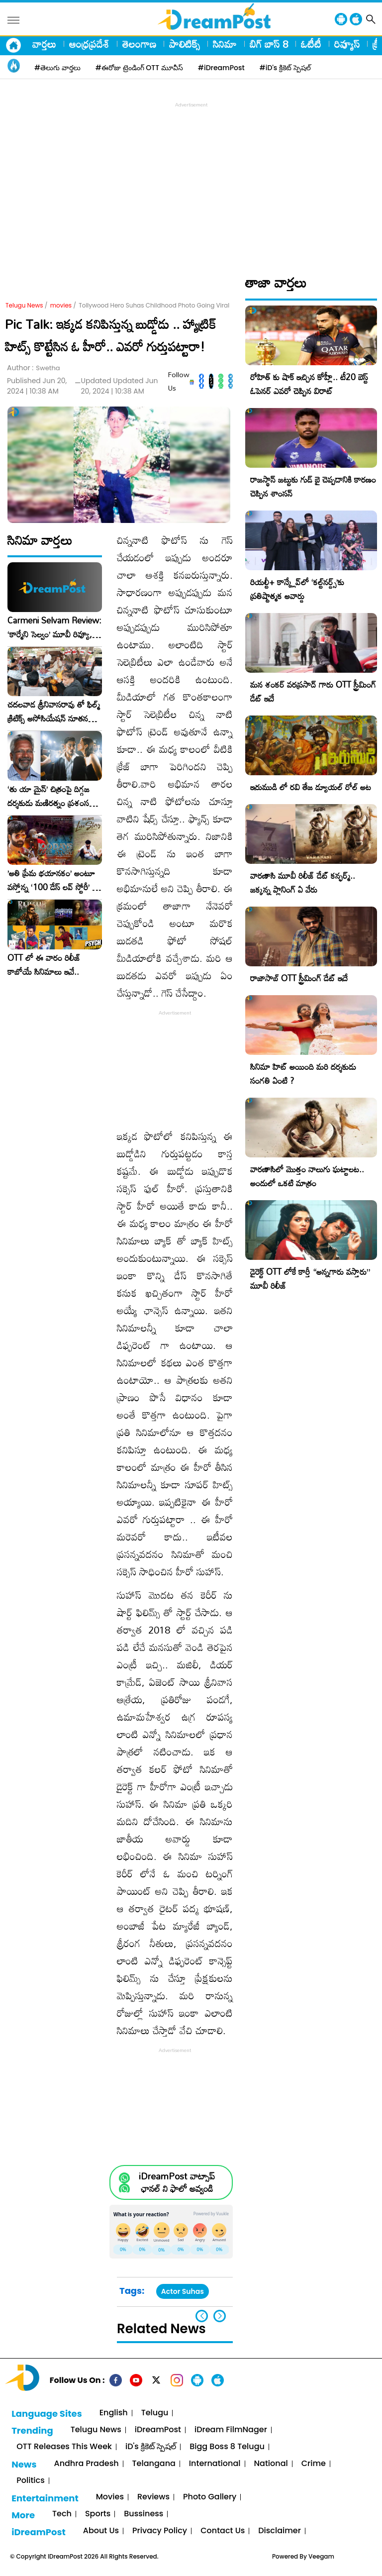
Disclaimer (279, 2531)
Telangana (154, 2464)
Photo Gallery (209, 2497)
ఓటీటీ (311, 44)
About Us (101, 2531)
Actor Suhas (182, 2291)
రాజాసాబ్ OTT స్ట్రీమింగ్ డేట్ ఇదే (299, 978)
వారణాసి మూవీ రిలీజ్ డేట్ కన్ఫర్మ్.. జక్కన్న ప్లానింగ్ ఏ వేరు (302, 882)
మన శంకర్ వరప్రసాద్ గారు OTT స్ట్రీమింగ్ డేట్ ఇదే (313, 691)
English (113, 2413)
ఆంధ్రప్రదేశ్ (89, 44)
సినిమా (225, 44)
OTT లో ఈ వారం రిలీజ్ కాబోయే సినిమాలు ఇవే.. (44, 965)
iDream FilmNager (230, 2430)
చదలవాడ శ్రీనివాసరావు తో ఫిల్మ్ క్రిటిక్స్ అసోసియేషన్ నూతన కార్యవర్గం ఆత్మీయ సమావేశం (53, 711)
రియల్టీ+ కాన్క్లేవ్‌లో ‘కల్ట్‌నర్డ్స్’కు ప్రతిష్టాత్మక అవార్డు (297, 589)
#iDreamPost (221, 68)
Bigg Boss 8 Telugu (227, 2447)
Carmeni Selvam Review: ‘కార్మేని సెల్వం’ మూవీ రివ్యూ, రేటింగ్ (54, 627)
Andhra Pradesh (86, 2464)
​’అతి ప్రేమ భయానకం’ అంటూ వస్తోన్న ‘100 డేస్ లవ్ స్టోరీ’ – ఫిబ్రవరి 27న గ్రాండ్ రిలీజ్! (52, 880)
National (271, 2464)
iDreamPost (158, 2430)
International (215, 2464)
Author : (33, 368)
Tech (62, 2514)
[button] (219, 2316)
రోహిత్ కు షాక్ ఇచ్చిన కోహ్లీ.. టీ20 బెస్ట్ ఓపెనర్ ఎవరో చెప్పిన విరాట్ (309, 384)
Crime (313, 2464)
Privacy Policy (159, 2531)
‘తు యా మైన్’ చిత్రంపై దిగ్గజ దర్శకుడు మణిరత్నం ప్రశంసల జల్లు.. (50, 796)
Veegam (321, 2556)
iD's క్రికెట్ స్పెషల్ (150, 2447)
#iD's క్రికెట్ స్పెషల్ (285, 68)
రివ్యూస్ (347, 44)
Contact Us (222, 2531)
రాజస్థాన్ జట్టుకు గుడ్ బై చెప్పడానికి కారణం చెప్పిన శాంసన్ (313, 486)
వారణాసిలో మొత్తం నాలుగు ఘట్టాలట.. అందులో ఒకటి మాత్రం (307, 1176)
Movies (110, 2497)
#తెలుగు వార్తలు (57, 68)
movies (61, 305)
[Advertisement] (193, 179)
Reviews (153, 2497)
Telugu (155, 2413)
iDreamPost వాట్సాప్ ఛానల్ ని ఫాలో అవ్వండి (177, 2182)
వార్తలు (44, 44)
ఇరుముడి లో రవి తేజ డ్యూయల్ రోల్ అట (310, 787)
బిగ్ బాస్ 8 (269, 44)
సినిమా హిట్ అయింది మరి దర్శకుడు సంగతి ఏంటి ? (303, 1073)
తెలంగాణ (139, 44)
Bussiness (143, 2514)
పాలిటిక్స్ (184, 44)
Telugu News (24, 305)
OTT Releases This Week (64, 2447)
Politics (30, 2480)
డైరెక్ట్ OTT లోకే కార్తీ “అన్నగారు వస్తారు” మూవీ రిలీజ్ (310, 1278)
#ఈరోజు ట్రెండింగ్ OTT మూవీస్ (139, 68)
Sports (97, 2514)
